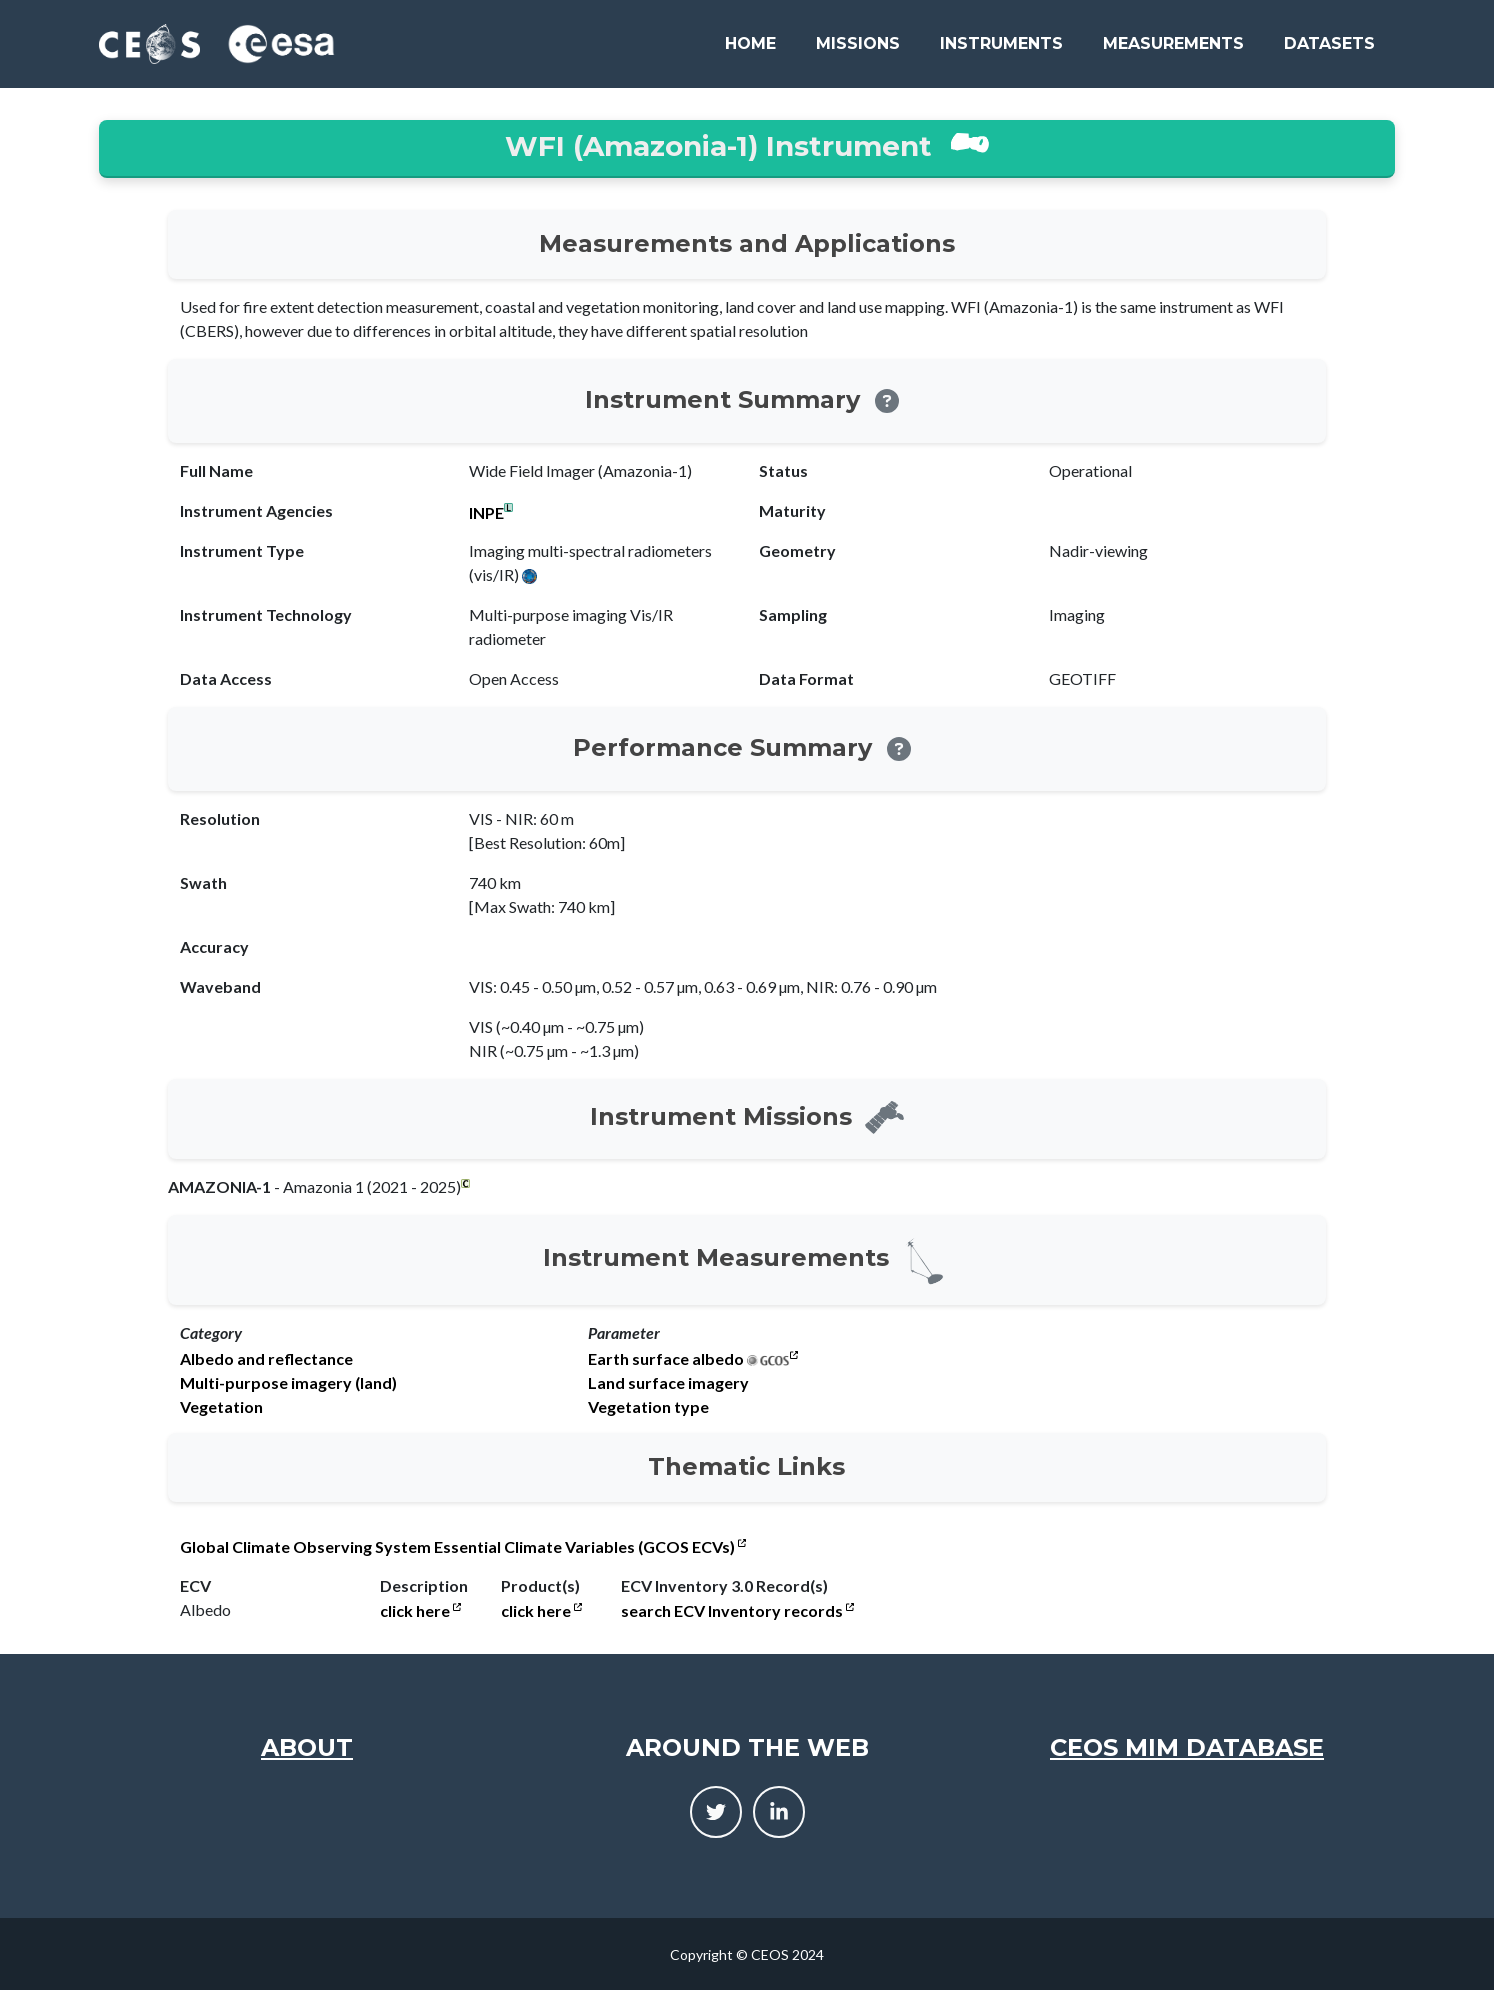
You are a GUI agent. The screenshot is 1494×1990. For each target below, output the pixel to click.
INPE (486, 513)
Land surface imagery (668, 1383)
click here (420, 1611)
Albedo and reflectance (266, 1359)
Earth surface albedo (666, 1359)
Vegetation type (648, 1407)
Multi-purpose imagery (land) (288, 1383)
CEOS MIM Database (1187, 1747)
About (307, 1747)
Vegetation (221, 1407)
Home (750, 43)
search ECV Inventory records (737, 1611)
